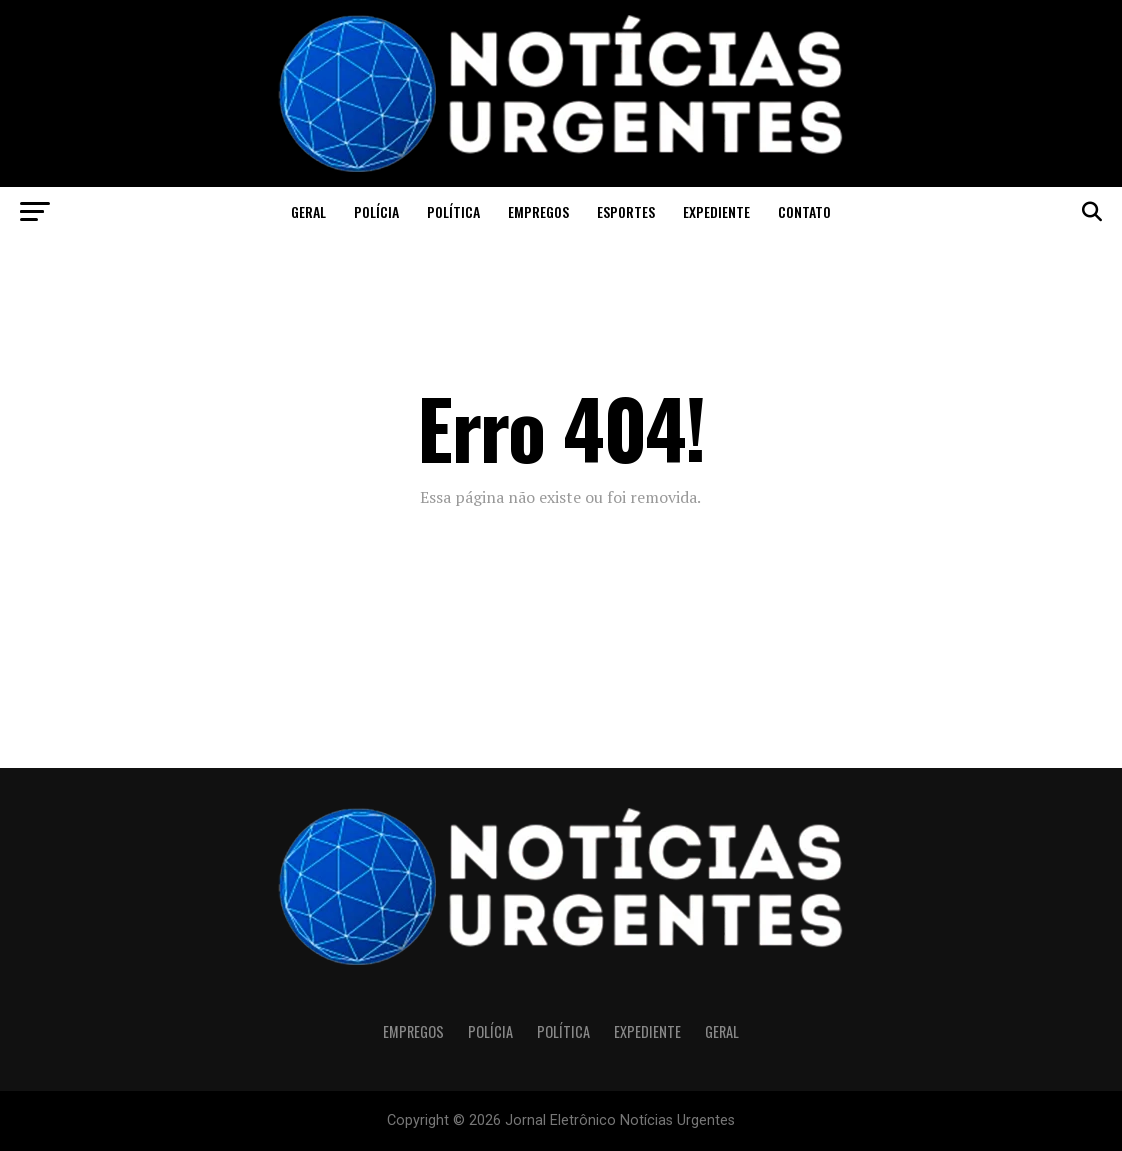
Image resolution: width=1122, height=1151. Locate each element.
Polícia (376, 211)
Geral (308, 211)
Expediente (716, 211)
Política (453, 211)
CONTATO (804, 211)
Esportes (626, 211)
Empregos (538, 211)
